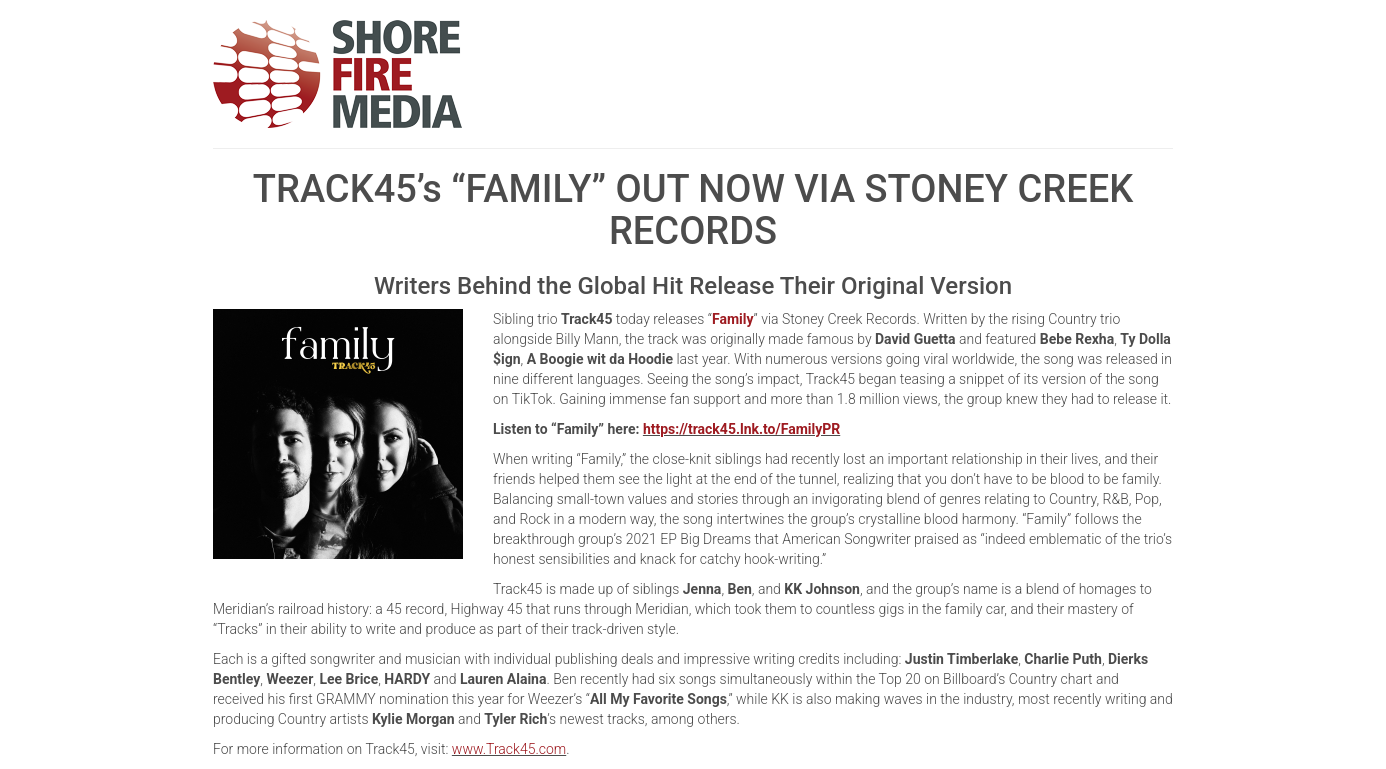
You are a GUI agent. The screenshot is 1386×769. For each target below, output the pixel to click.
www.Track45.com (509, 749)
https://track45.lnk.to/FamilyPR (741, 429)
